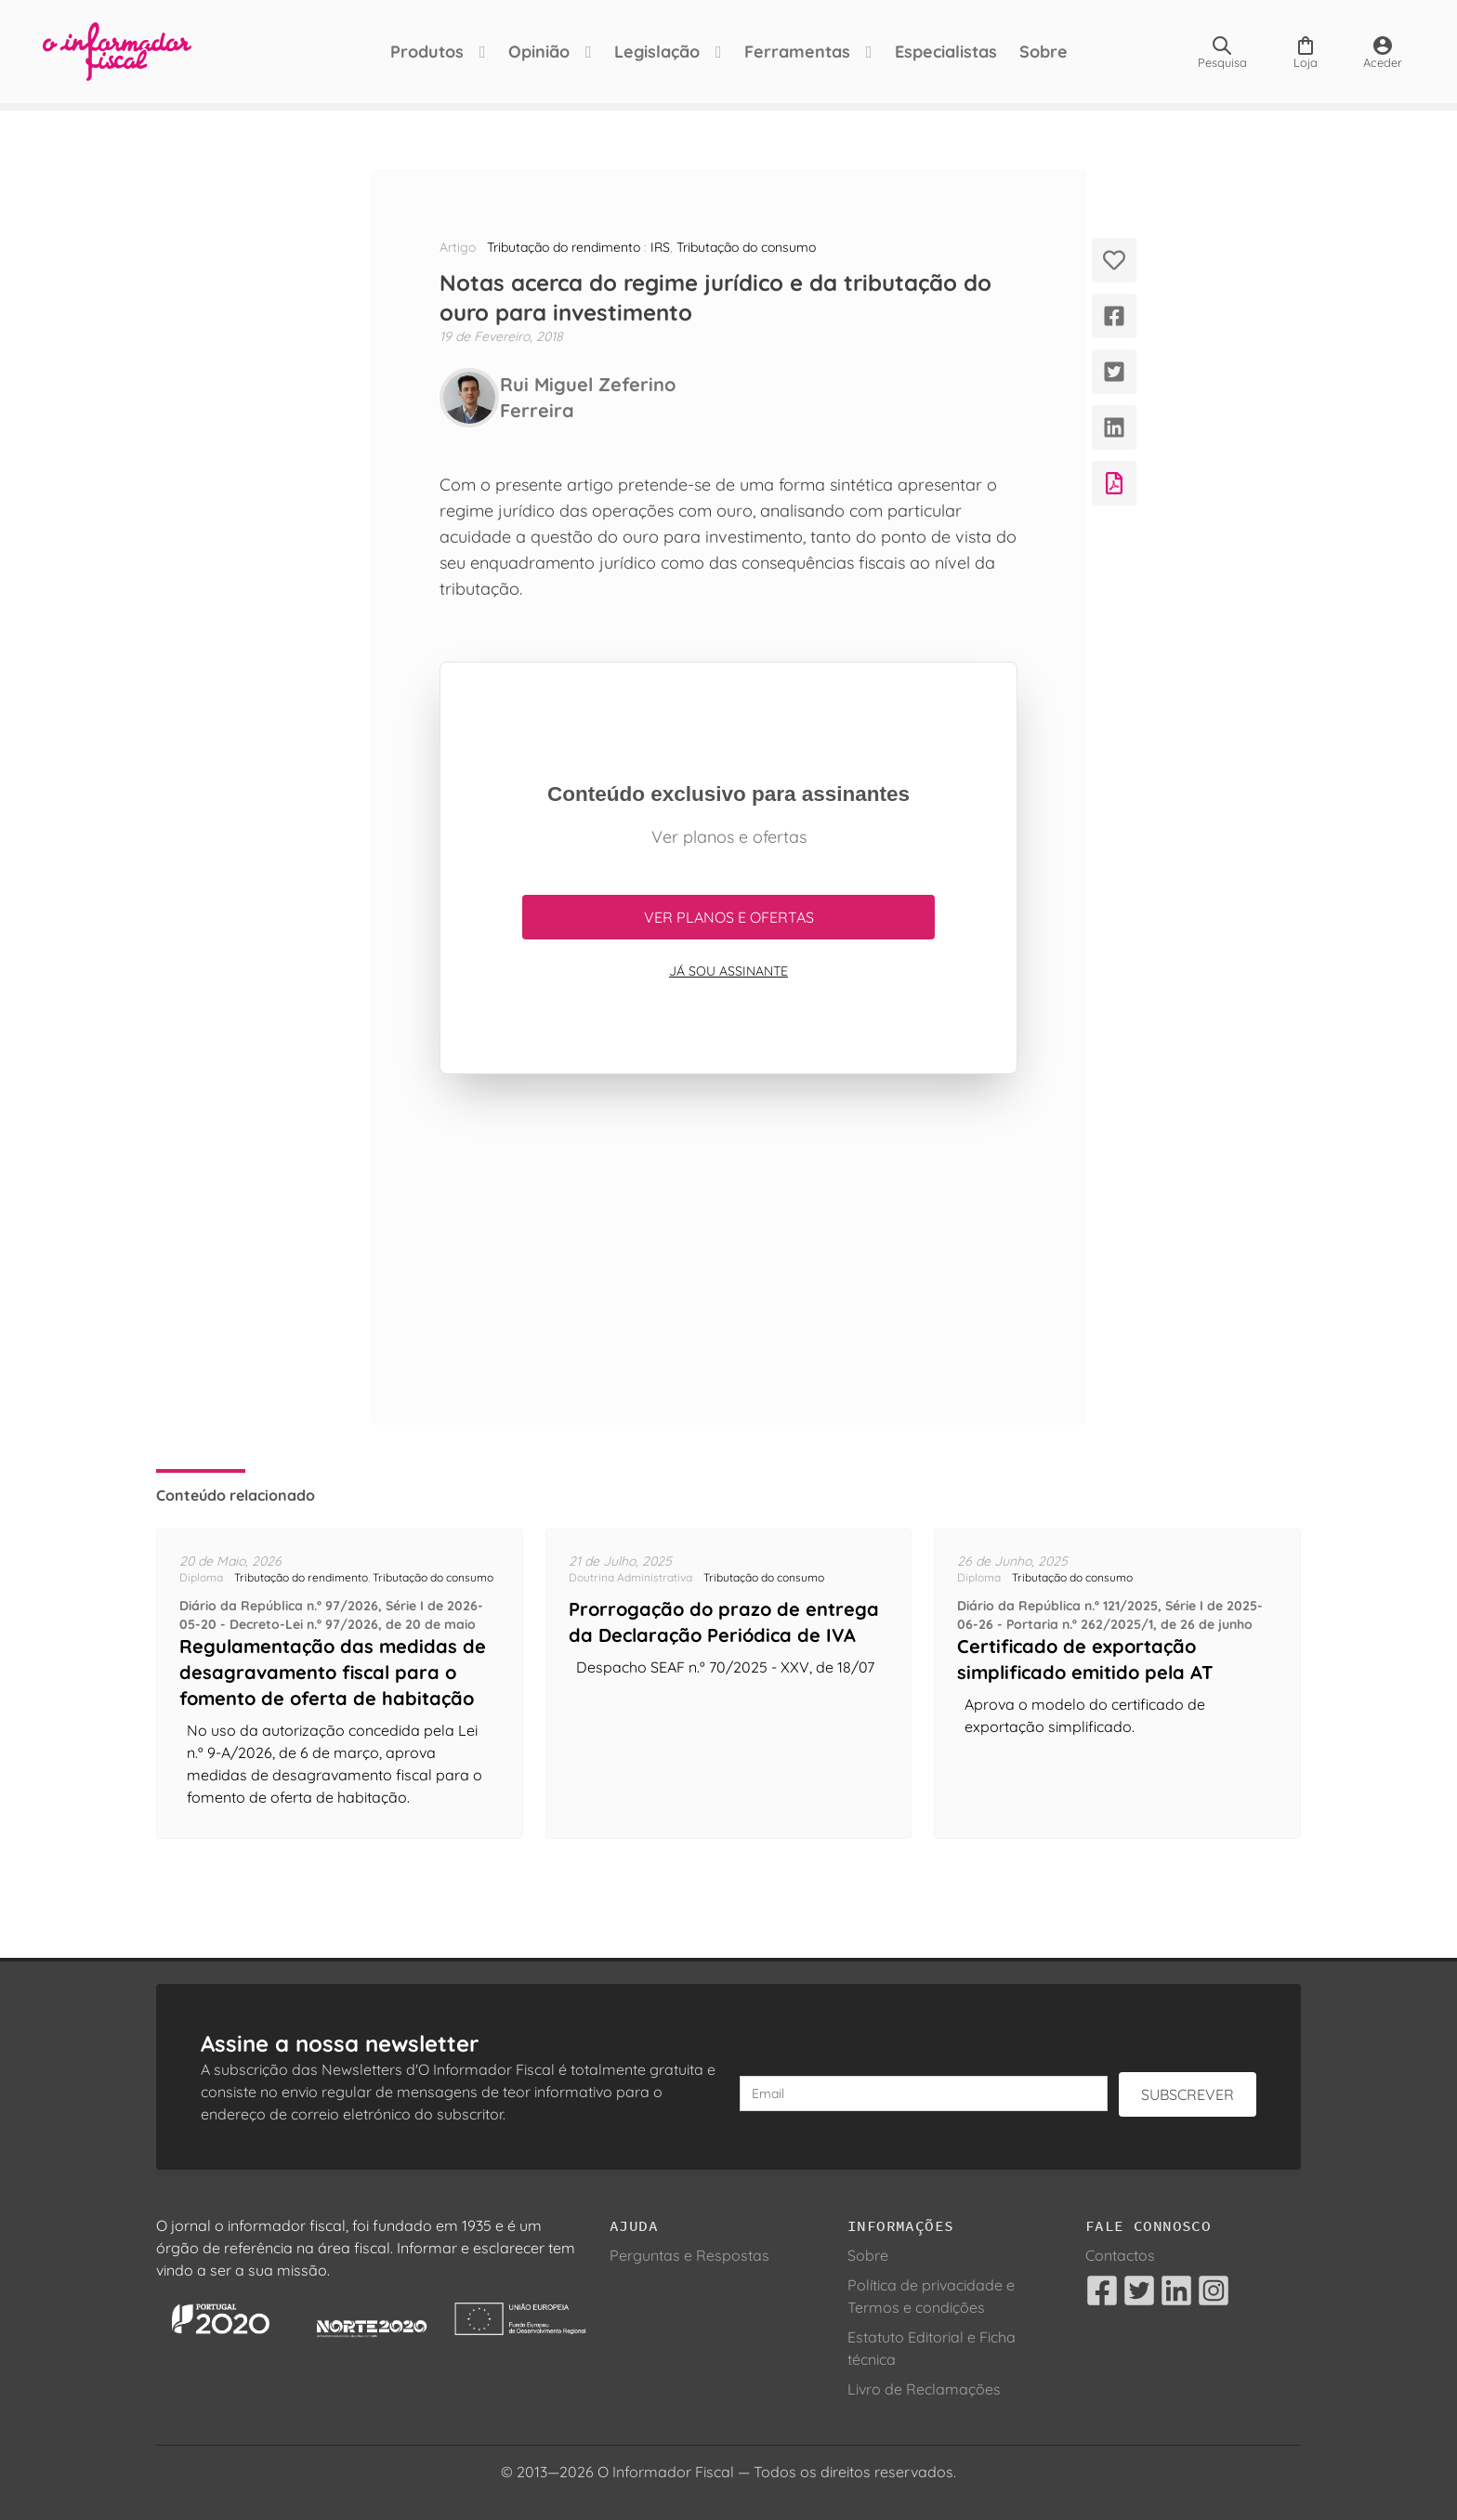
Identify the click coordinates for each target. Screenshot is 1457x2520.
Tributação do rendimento (563, 247)
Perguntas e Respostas (689, 2255)
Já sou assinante (728, 971)
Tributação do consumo (746, 247)
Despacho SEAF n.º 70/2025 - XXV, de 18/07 (725, 1667)
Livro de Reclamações (924, 2389)
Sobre (1043, 51)
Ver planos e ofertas (729, 917)
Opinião (539, 51)
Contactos (1120, 2255)
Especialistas (946, 51)
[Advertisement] (728, 1249)
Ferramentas (797, 51)
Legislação (657, 51)
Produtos (427, 51)
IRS (660, 247)
